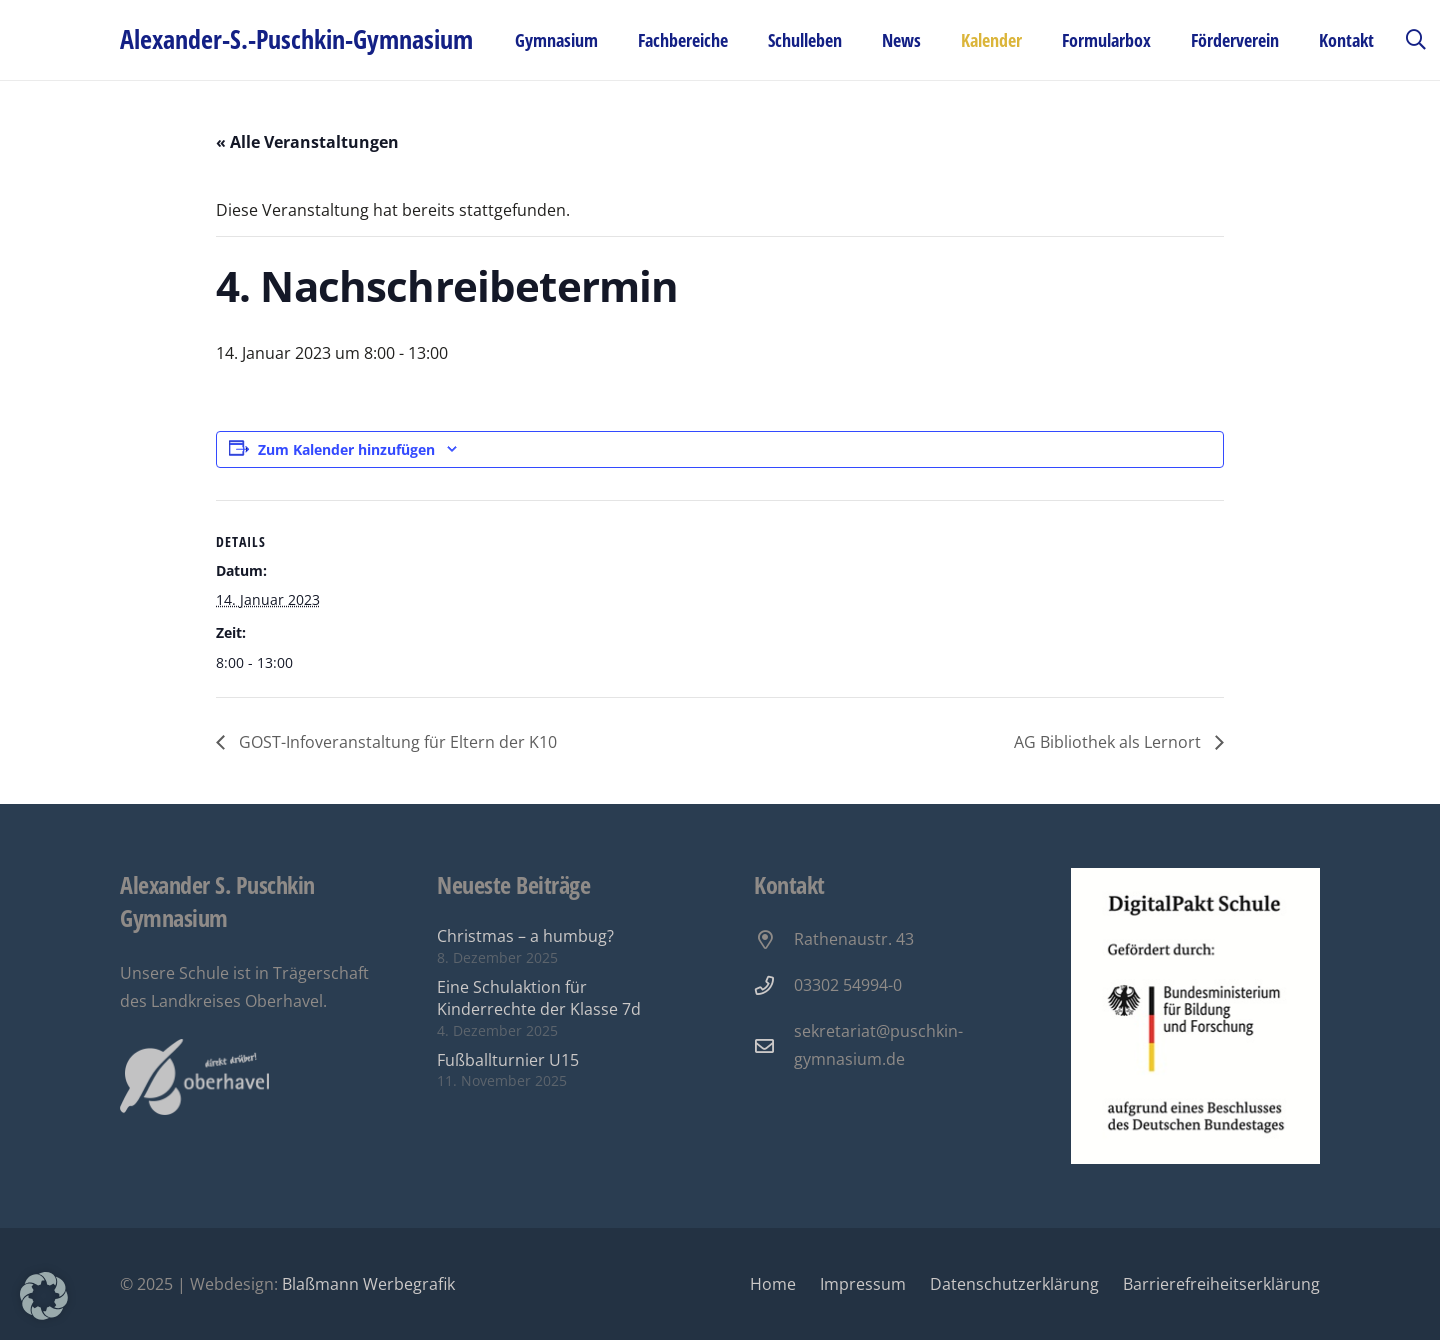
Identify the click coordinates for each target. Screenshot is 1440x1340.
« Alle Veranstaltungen (307, 142)
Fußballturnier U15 (508, 1060)
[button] (1416, 40)
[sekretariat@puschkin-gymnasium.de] (774, 1045)
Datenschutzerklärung (1014, 1284)
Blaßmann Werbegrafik (368, 1284)
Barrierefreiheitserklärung (1221, 1284)
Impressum (863, 1284)
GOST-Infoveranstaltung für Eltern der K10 (396, 742)
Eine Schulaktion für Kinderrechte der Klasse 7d (539, 998)
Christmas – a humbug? (525, 936)
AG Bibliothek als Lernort (1109, 742)
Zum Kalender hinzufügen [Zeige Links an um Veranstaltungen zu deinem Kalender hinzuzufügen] (346, 449)
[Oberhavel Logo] (194, 1077)
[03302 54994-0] (774, 985)
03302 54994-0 (848, 985)
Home (773, 1284)
